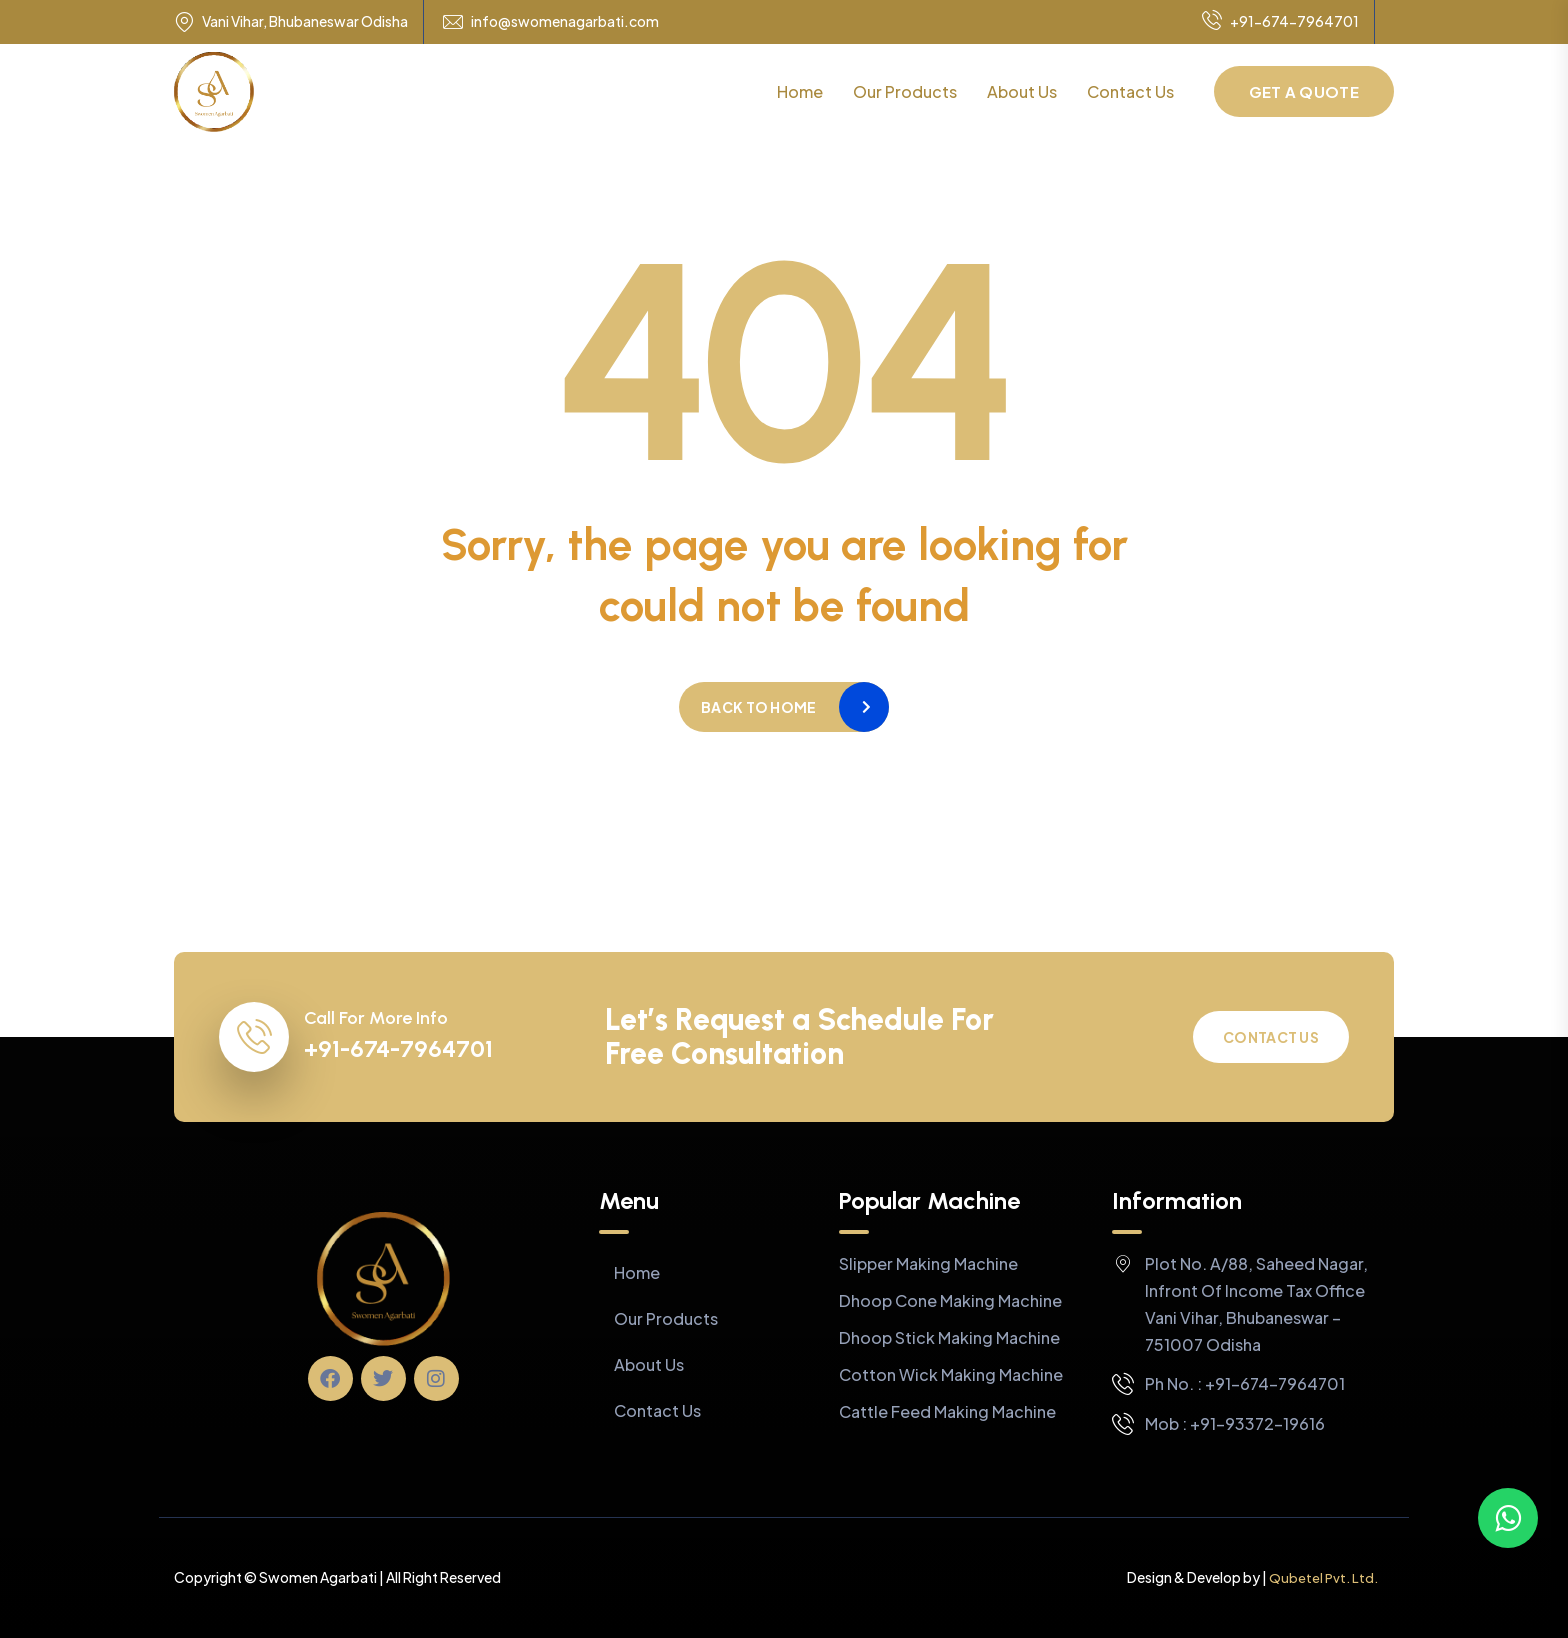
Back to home (758, 707)
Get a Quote (1304, 91)
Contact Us (1130, 91)
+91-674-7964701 (1280, 22)
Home (800, 91)
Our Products (905, 91)
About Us (1022, 91)
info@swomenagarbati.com (565, 21)
